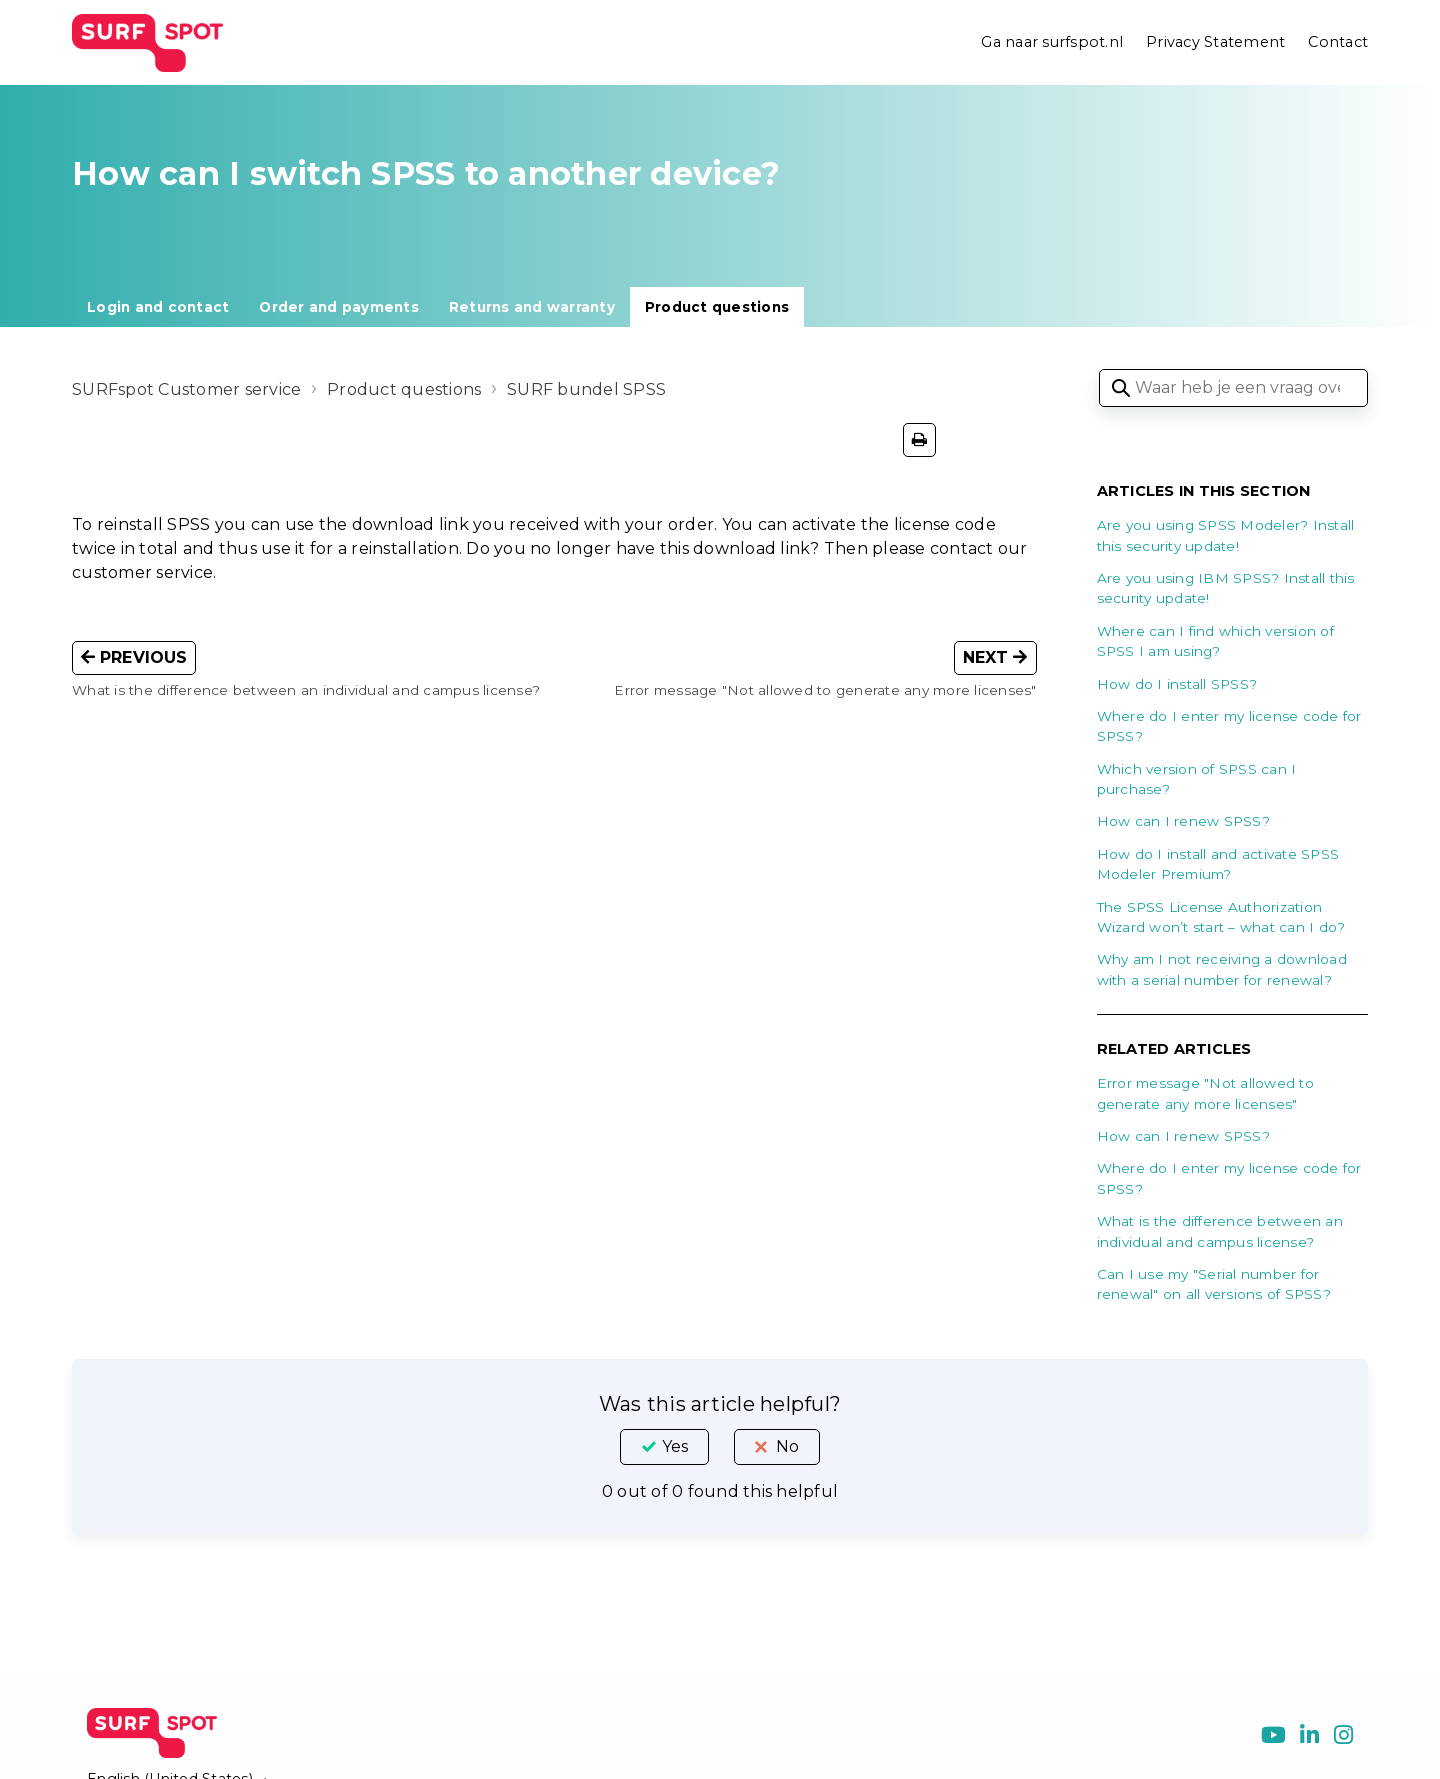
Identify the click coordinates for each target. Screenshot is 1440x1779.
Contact (1338, 42)
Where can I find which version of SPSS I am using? (1215, 641)
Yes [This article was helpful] (675, 1446)
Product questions (717, 307)
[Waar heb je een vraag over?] (1233, 388)
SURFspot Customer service (186, 389)
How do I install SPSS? (1177, 684)
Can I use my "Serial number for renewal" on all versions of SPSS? (1214, 1284)
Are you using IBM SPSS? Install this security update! (1226, 588)
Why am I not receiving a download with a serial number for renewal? (1222, 969)
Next (995, 657)
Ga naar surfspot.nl (1052, 42)
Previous (134, 657)
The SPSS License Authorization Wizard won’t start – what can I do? (1221, 917)
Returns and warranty (532, 307)
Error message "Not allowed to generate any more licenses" (1205, 1093)
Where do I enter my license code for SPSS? (1229, 726)
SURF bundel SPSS (586, 389)
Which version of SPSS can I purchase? (1197, 779)
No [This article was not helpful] (787, 1446)
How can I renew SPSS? (1183, 821)
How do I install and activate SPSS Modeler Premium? (1218, 864)
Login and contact (158, 307)
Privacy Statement (1215, 42)
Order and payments (339, 307)
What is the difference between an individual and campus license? (1220, 1231)
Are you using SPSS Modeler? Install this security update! (1226, 535)
